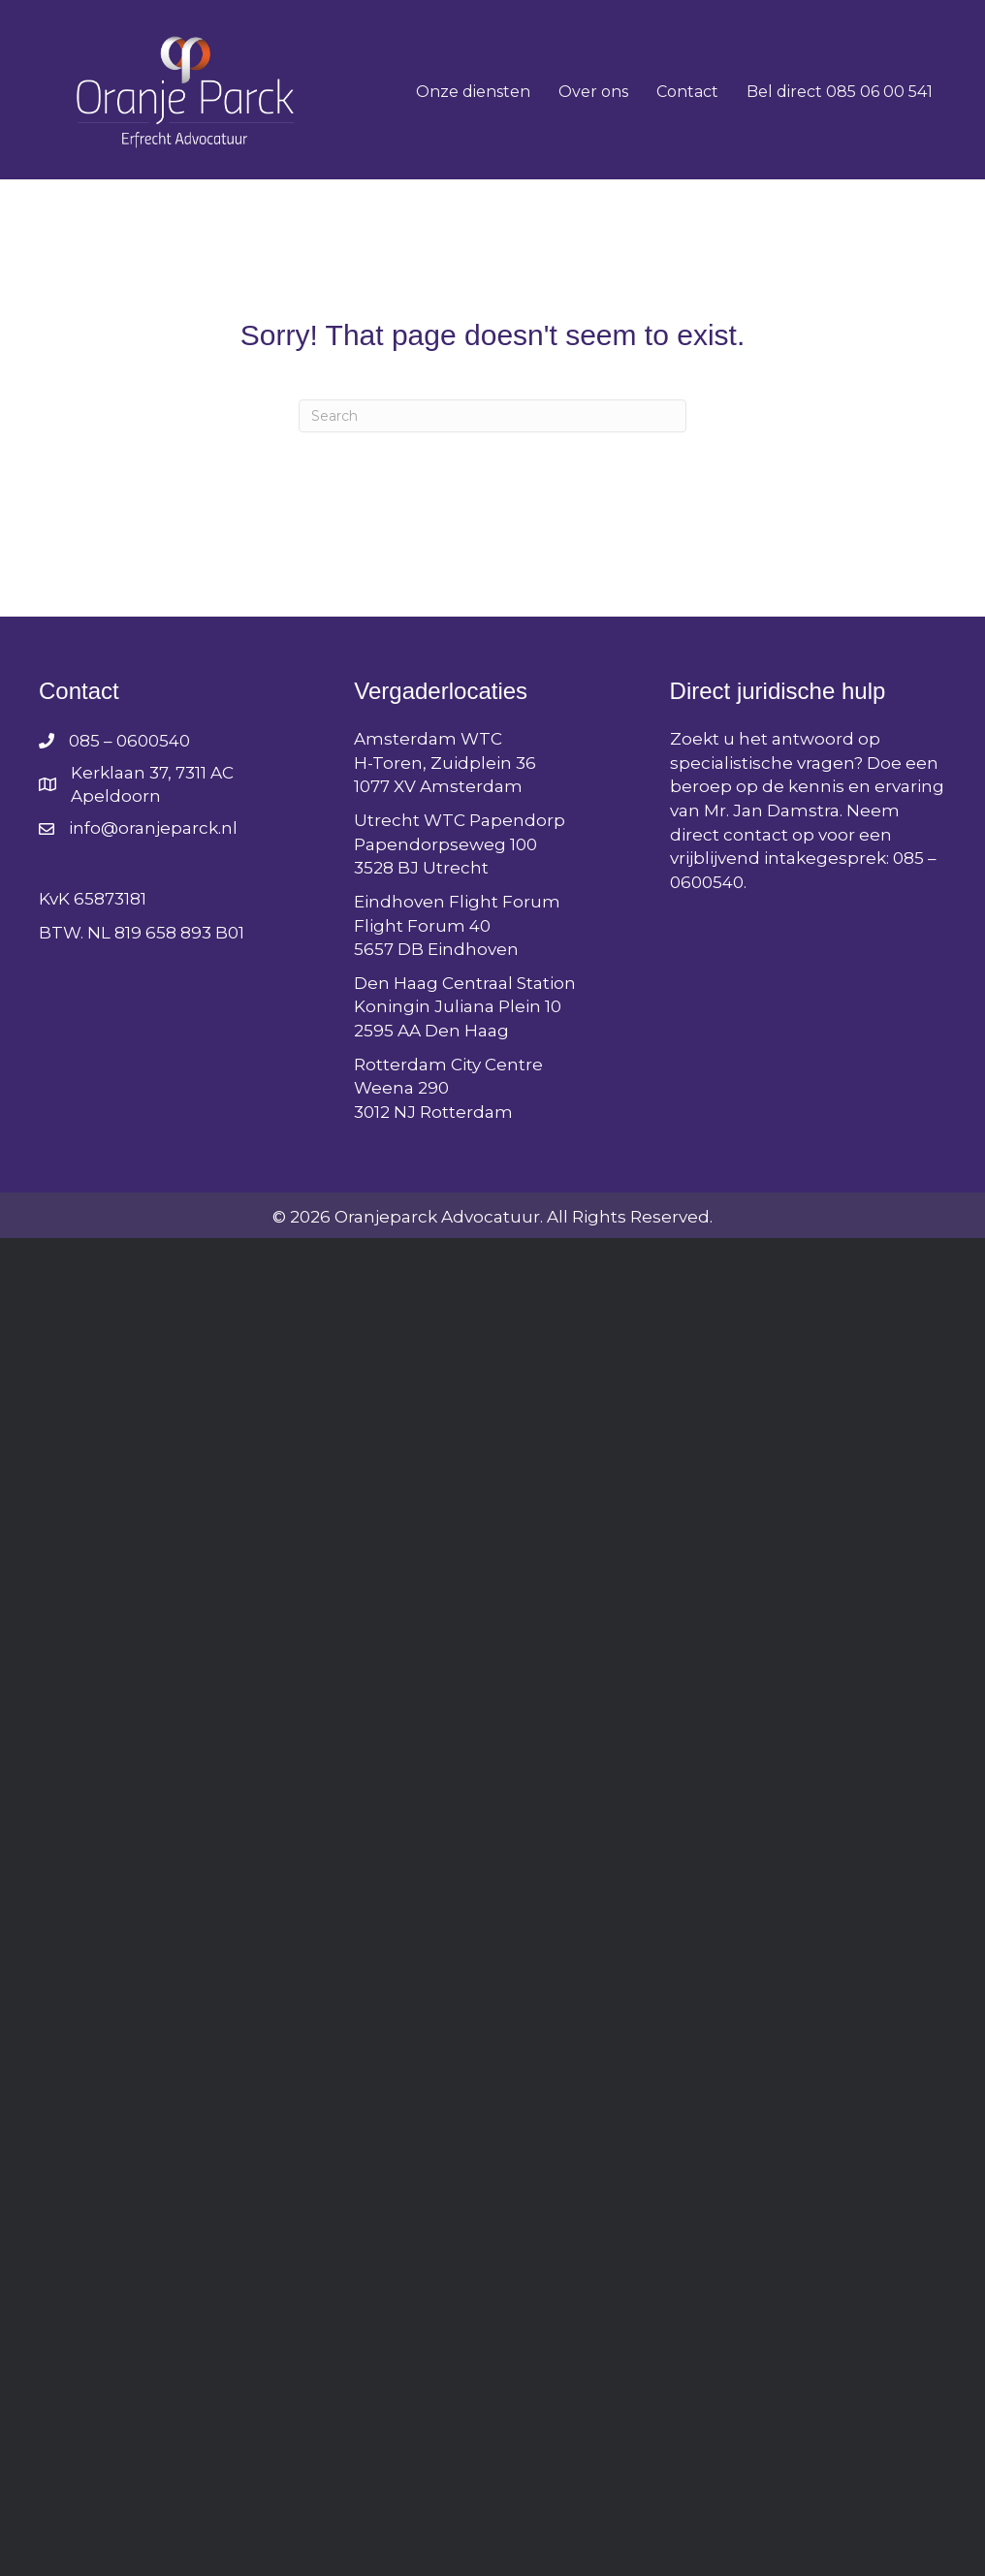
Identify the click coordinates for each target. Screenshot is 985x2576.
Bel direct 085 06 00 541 (840, 91)
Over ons (593, 91)
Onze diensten (473, 91)
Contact (687, 91)
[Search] (492, 415)
